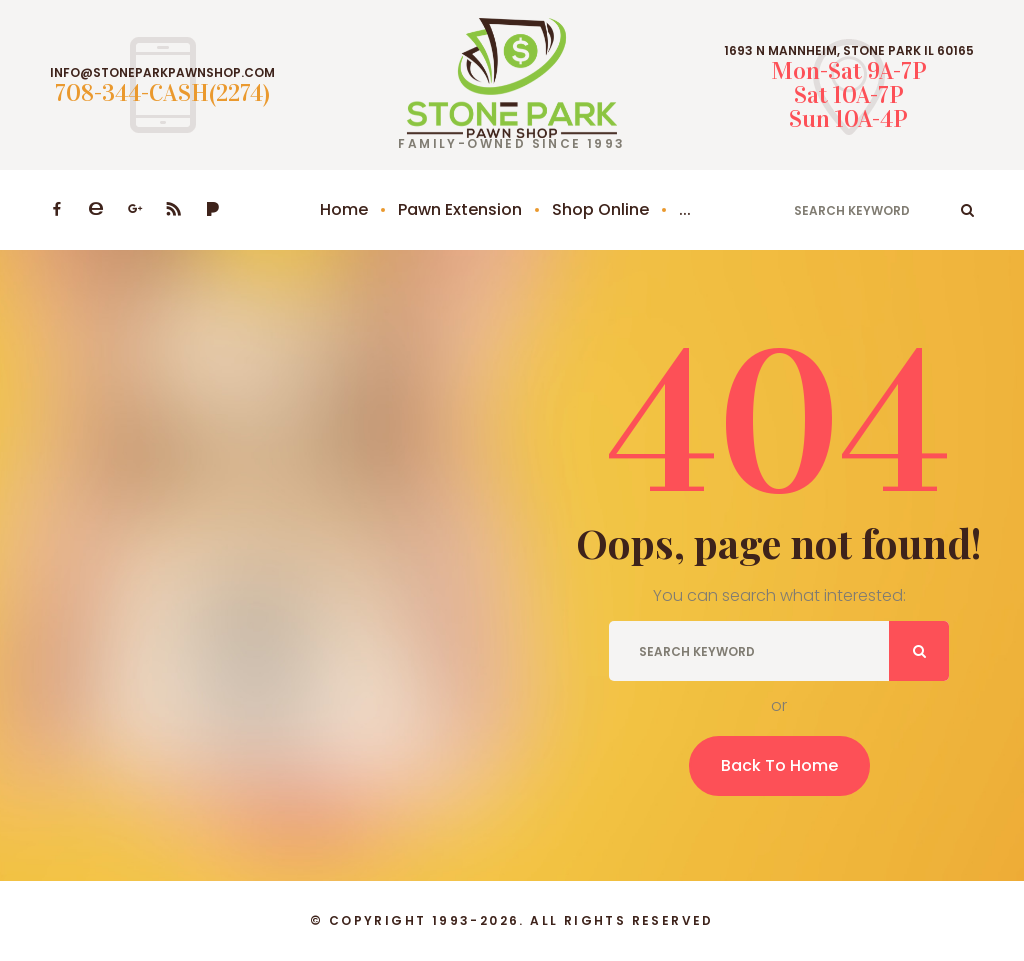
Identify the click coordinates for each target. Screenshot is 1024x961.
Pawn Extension (460, 209)
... (685, 209)
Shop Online (600, 209)
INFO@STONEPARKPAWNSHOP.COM (162, 73)
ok (967, 210)
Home (344, 209)
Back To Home (779, 765)
